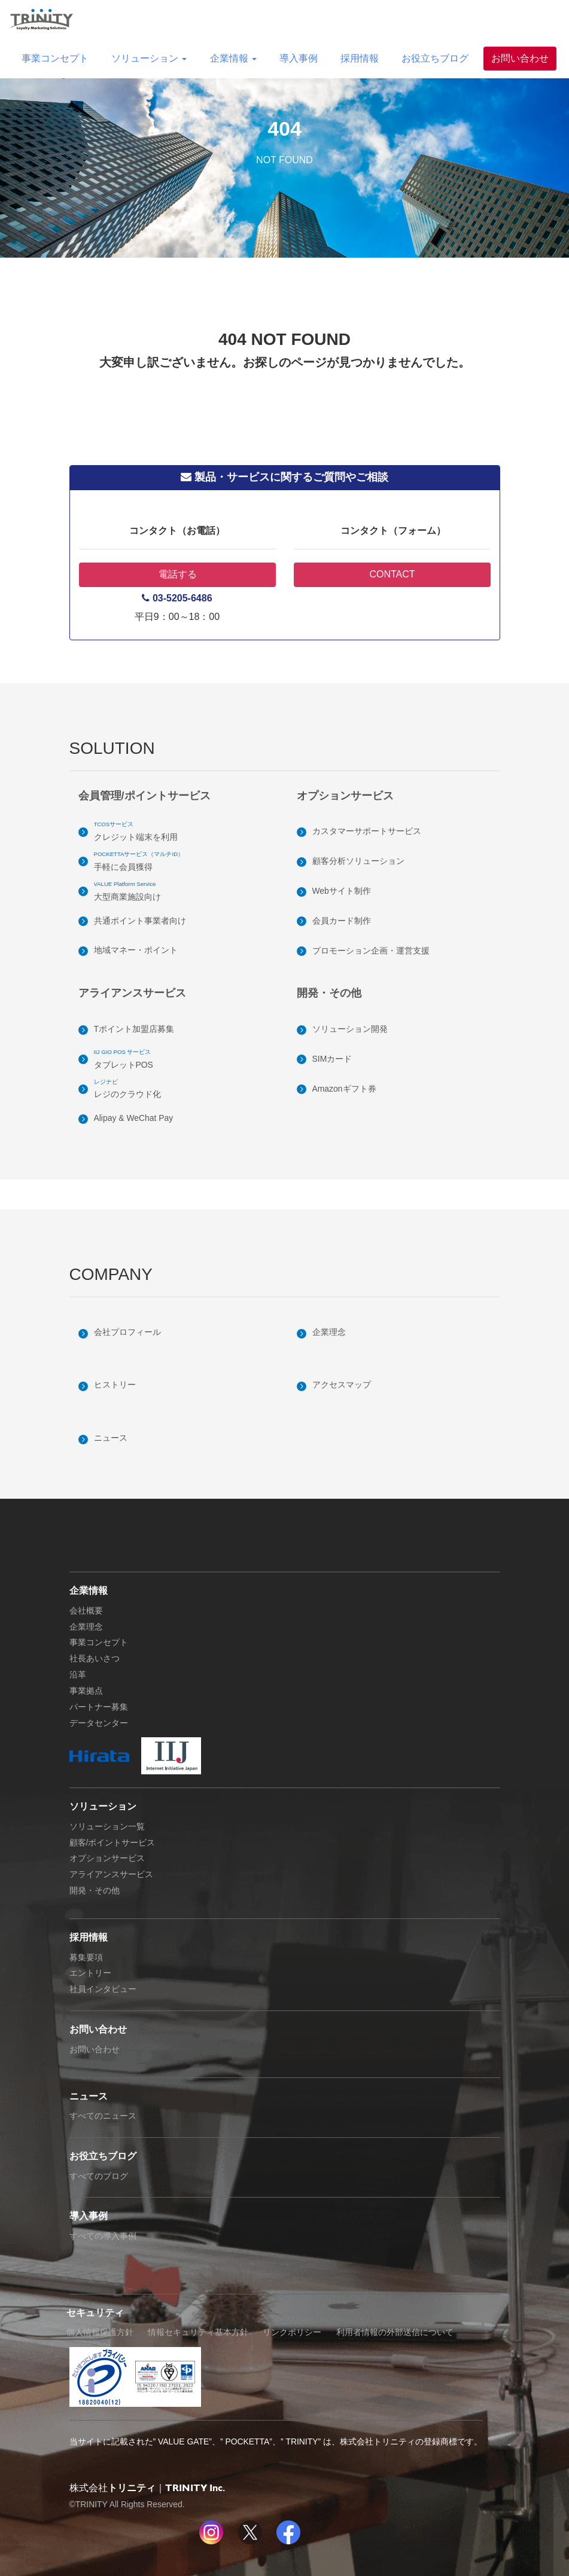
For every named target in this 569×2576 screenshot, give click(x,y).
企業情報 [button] (233, 58)
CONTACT (392, 574)
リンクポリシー (292, 2332)
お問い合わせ (520, 58)
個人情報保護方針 (99, 2332)
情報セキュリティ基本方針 (198, 2332)
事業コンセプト (55, 58)
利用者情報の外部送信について (395, 2332)
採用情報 (359, 58)
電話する (177, 574)
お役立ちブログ (434, 58)
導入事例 (298, 58)
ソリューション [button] (149, 58)
